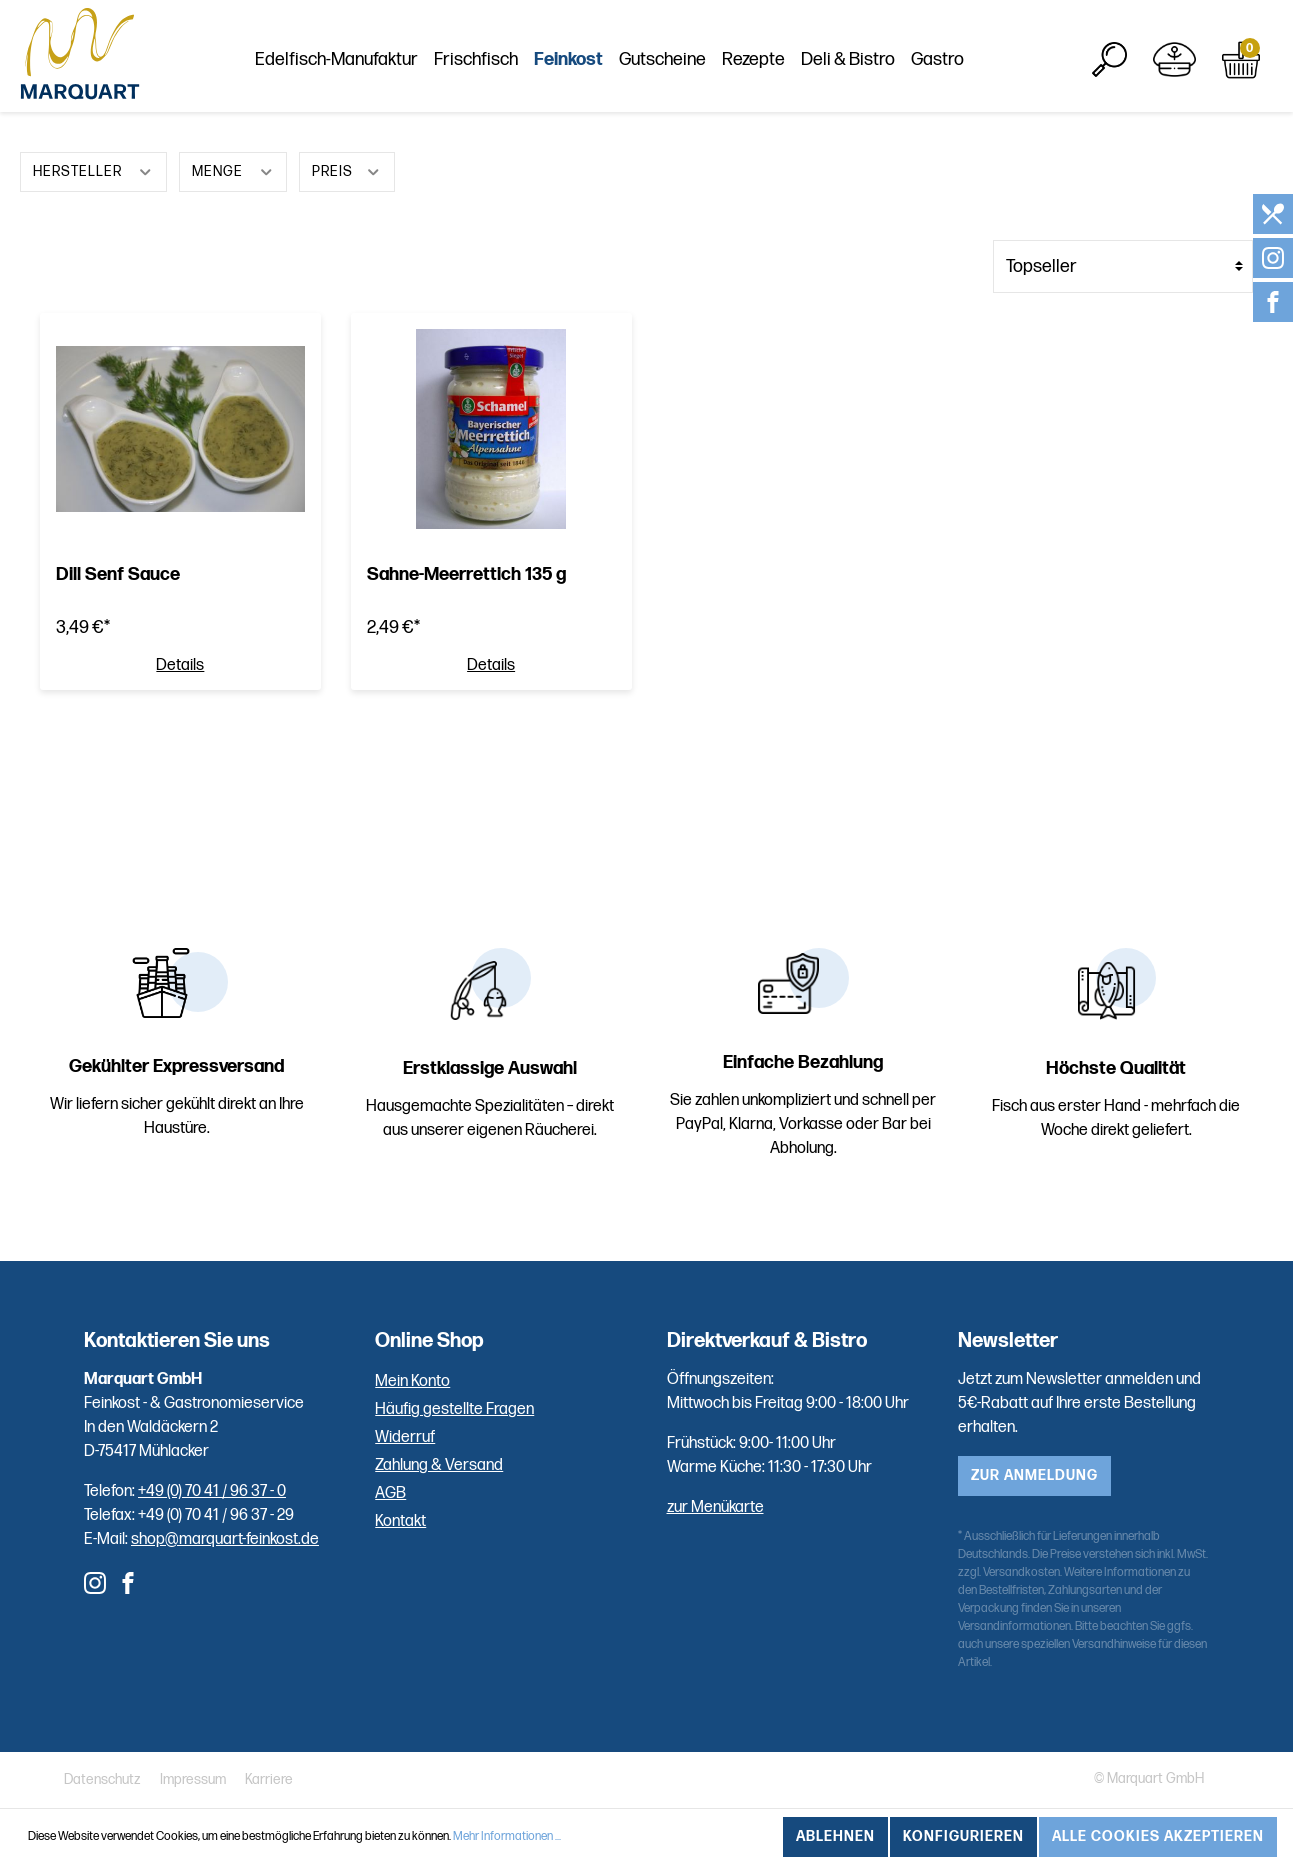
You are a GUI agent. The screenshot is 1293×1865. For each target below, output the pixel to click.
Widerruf (405, 1437)
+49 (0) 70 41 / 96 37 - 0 (212, 1491)
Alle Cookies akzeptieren (1158, 1836)
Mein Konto (412, 1381)
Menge (233, 169)
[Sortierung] (1123, 266)
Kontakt (400, 1521)
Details (180, 666)
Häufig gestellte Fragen (454, 1409)
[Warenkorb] (1241, 60)
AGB (390, 1493)
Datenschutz (102, 1779)
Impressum (193, 1779)
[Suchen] (1109, 59)
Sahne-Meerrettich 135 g (466, 574)
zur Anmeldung (1034, 1475)
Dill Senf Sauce (118, 574)
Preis (347, 169)
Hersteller (93, 169)
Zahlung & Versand (439, 1465)
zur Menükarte (715, 1507)
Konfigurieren (963, 1836)
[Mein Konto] (1174, 59)
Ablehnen (835, 1836)
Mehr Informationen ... (507, 1836)
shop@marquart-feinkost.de (225, 1539)
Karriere (269, 1779)
